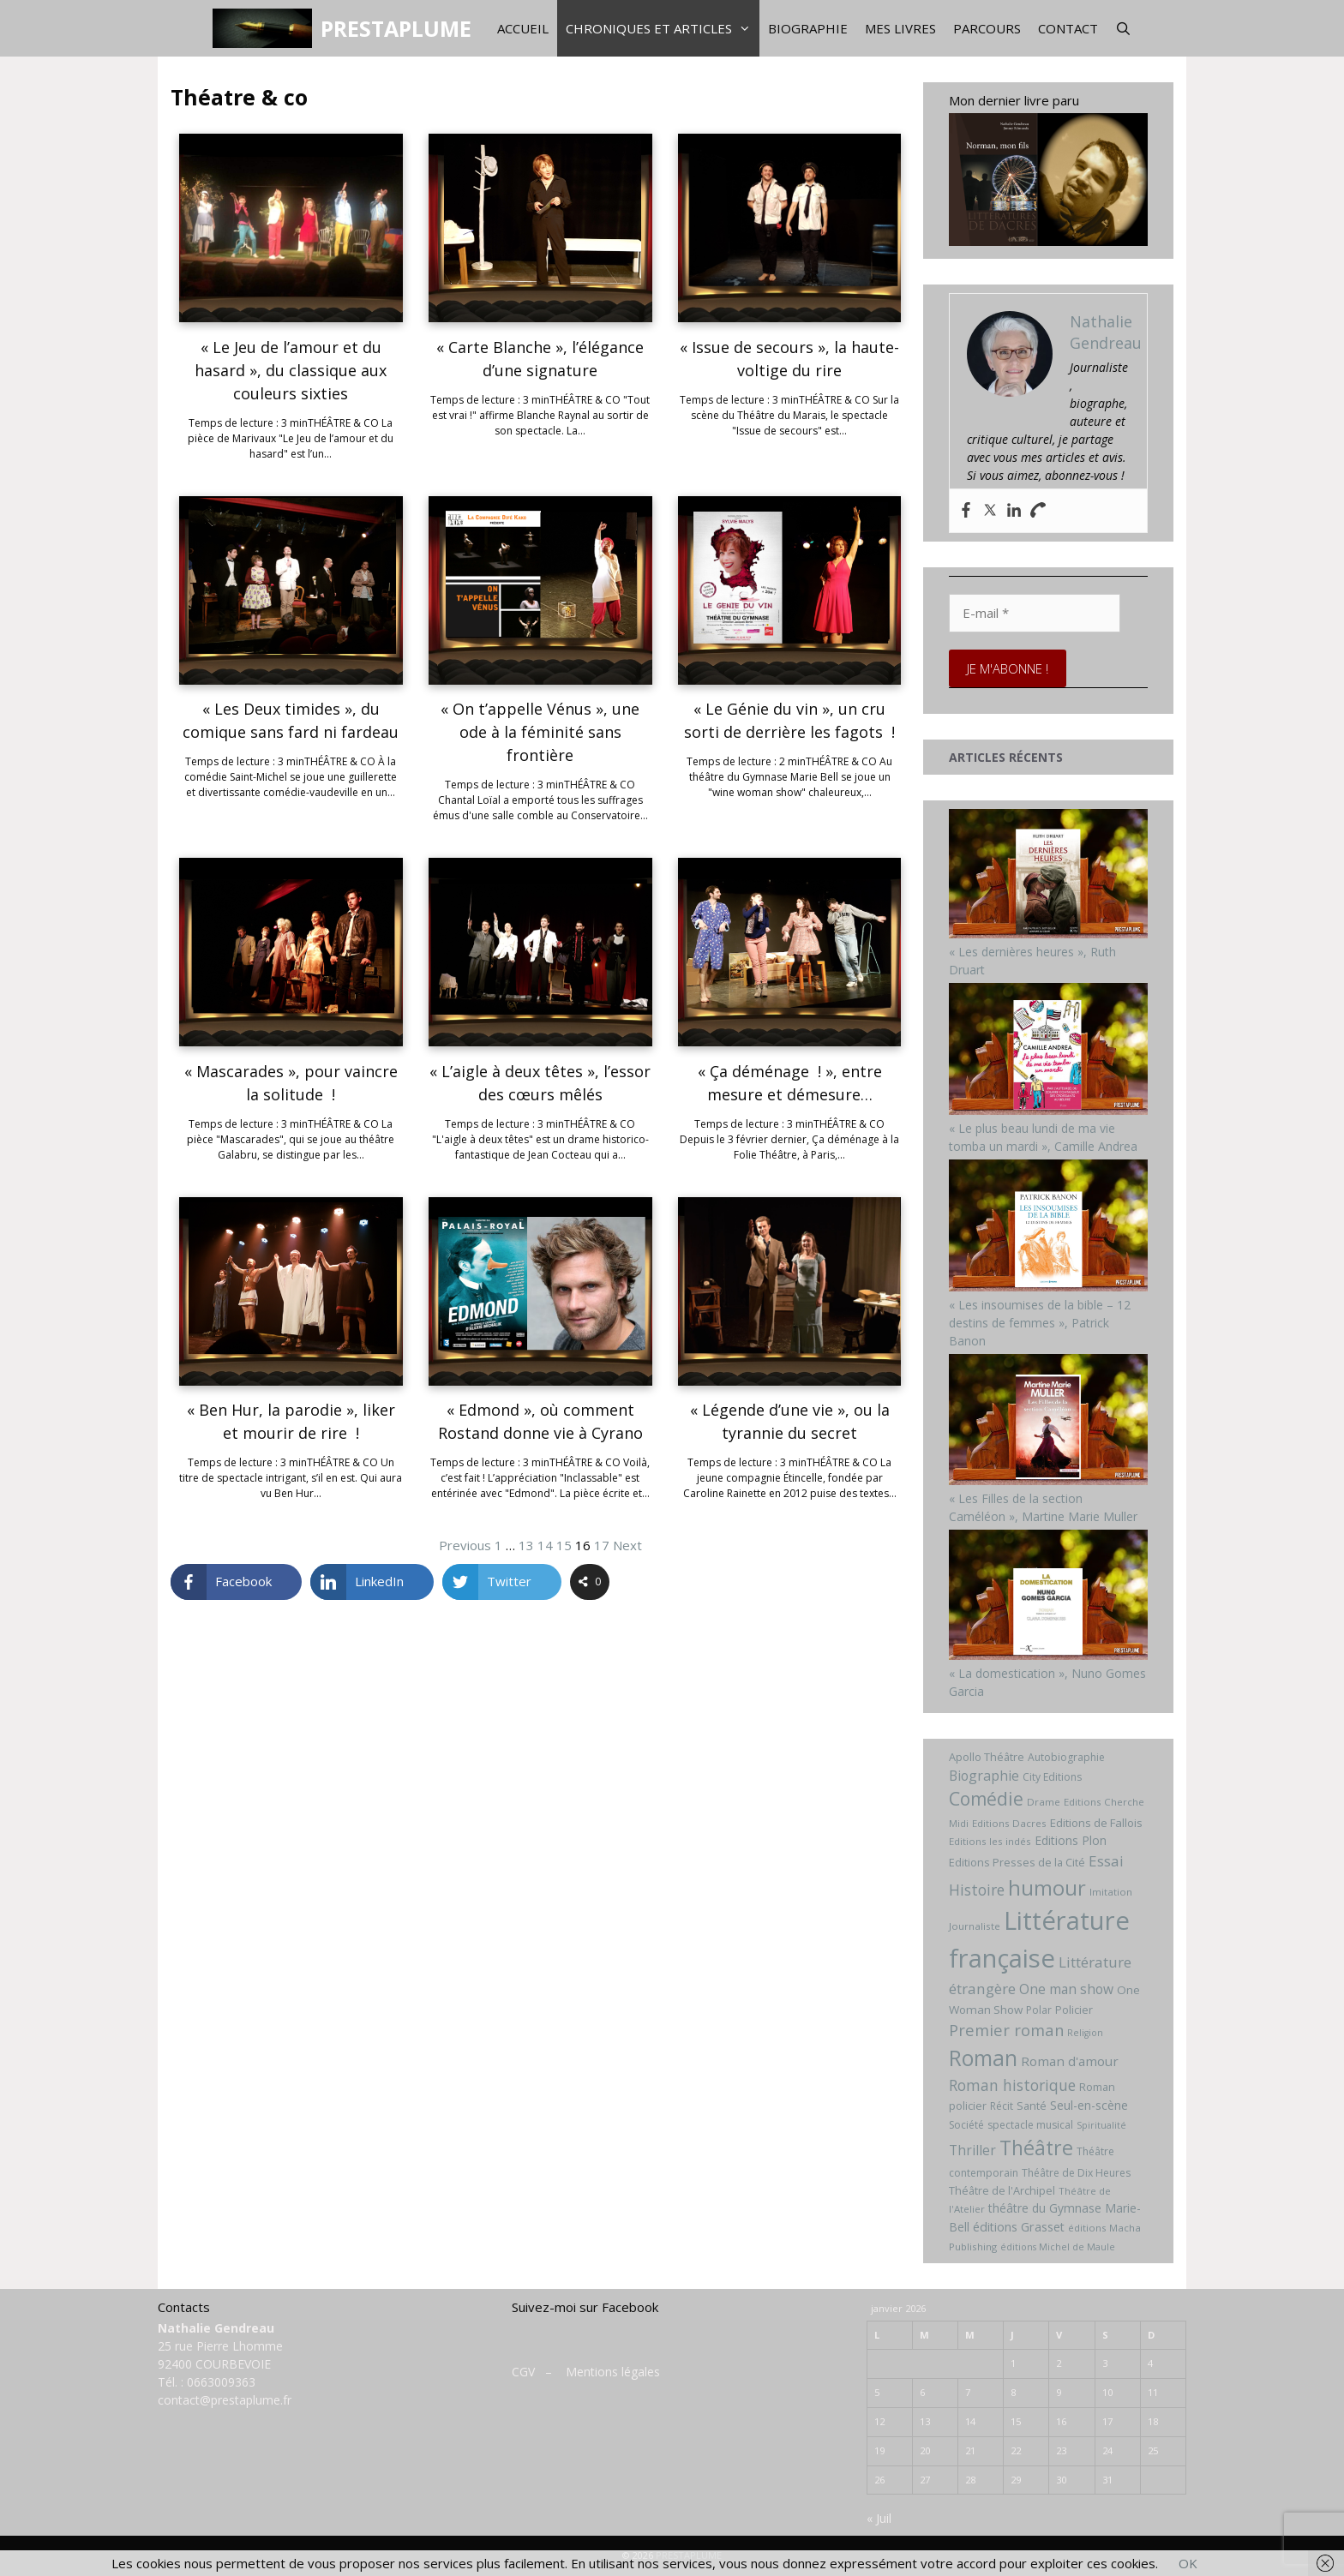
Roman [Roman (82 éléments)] (983, 2058)
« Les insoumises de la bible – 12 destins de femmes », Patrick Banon (1040, 1323)
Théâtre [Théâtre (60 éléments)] (1036, 2147)
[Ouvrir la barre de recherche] (1123, 28)
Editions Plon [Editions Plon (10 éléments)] (1071, 1840)
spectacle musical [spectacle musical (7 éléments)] (1030, 2125)
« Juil (879, 2518)
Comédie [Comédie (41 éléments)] (986, 1799)
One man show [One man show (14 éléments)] (1066, 1989)
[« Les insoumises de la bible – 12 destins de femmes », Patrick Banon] (1049, 1287)
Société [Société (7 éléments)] (966, 2125)
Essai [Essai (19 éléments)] (1106, 1861)
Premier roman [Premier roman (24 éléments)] (1006, 2029)
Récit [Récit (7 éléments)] (1001, 2106)
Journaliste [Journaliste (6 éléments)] (974, 1926)
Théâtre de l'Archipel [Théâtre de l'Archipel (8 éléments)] (1002, 2190)
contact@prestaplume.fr (224, 2400)
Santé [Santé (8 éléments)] (1032, 2105)
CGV (523, 2371)
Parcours (987, 28)
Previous (465, 1545)
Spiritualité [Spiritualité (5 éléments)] (1101, 2125)
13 (526, 1545)
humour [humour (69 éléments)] (1047, 1887)
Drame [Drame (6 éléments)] (1043, 1801)
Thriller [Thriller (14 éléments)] (972, 2150)
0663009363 (221, 2382)
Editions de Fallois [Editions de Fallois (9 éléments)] (1096, 1822)
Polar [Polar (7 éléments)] (1039, 2010)
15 (564, 1545)
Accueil (523, 28)
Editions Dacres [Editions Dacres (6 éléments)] (1009, 1823)
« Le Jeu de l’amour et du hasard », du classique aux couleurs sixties (291, 370)
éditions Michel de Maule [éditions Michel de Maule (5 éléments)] (1057, 2247)
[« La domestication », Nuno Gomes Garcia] (1049, 1655)
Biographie (808, 28)
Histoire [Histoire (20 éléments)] (977, 1889)
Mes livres (900, 28)
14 (545, 1545)
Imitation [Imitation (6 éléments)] (1110, 1891)
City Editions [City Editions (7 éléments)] (1052, 1777)
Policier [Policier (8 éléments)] (1074, 2009)
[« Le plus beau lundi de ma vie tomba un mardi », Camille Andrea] (1049, 1110)
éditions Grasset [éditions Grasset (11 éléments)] (1019, 2227)
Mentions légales (613, 2371)
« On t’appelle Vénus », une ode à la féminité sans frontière (540, 731)
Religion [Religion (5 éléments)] (1085, 2033)
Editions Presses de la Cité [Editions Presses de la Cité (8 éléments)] (1017, 1862)
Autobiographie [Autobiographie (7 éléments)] (1066, 1757)
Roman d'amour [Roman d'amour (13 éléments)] (1070, 2061)
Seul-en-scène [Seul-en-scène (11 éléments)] (1089, 2105)
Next (627, 1545)
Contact (1068, 28)
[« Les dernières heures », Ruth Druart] (1049, 934)
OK (1188, 2563)
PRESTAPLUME (396, 28)
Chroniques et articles (662, 28)
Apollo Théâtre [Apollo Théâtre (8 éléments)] (986, 1756)
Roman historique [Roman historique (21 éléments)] (1012, 2085)
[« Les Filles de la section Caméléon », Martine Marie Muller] (1049, 1480)
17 (601, 1545)
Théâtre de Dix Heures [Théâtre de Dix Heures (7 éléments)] (1076, 2173)
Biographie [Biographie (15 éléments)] (984, 1775)
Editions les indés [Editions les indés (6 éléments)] (990, 1841)
